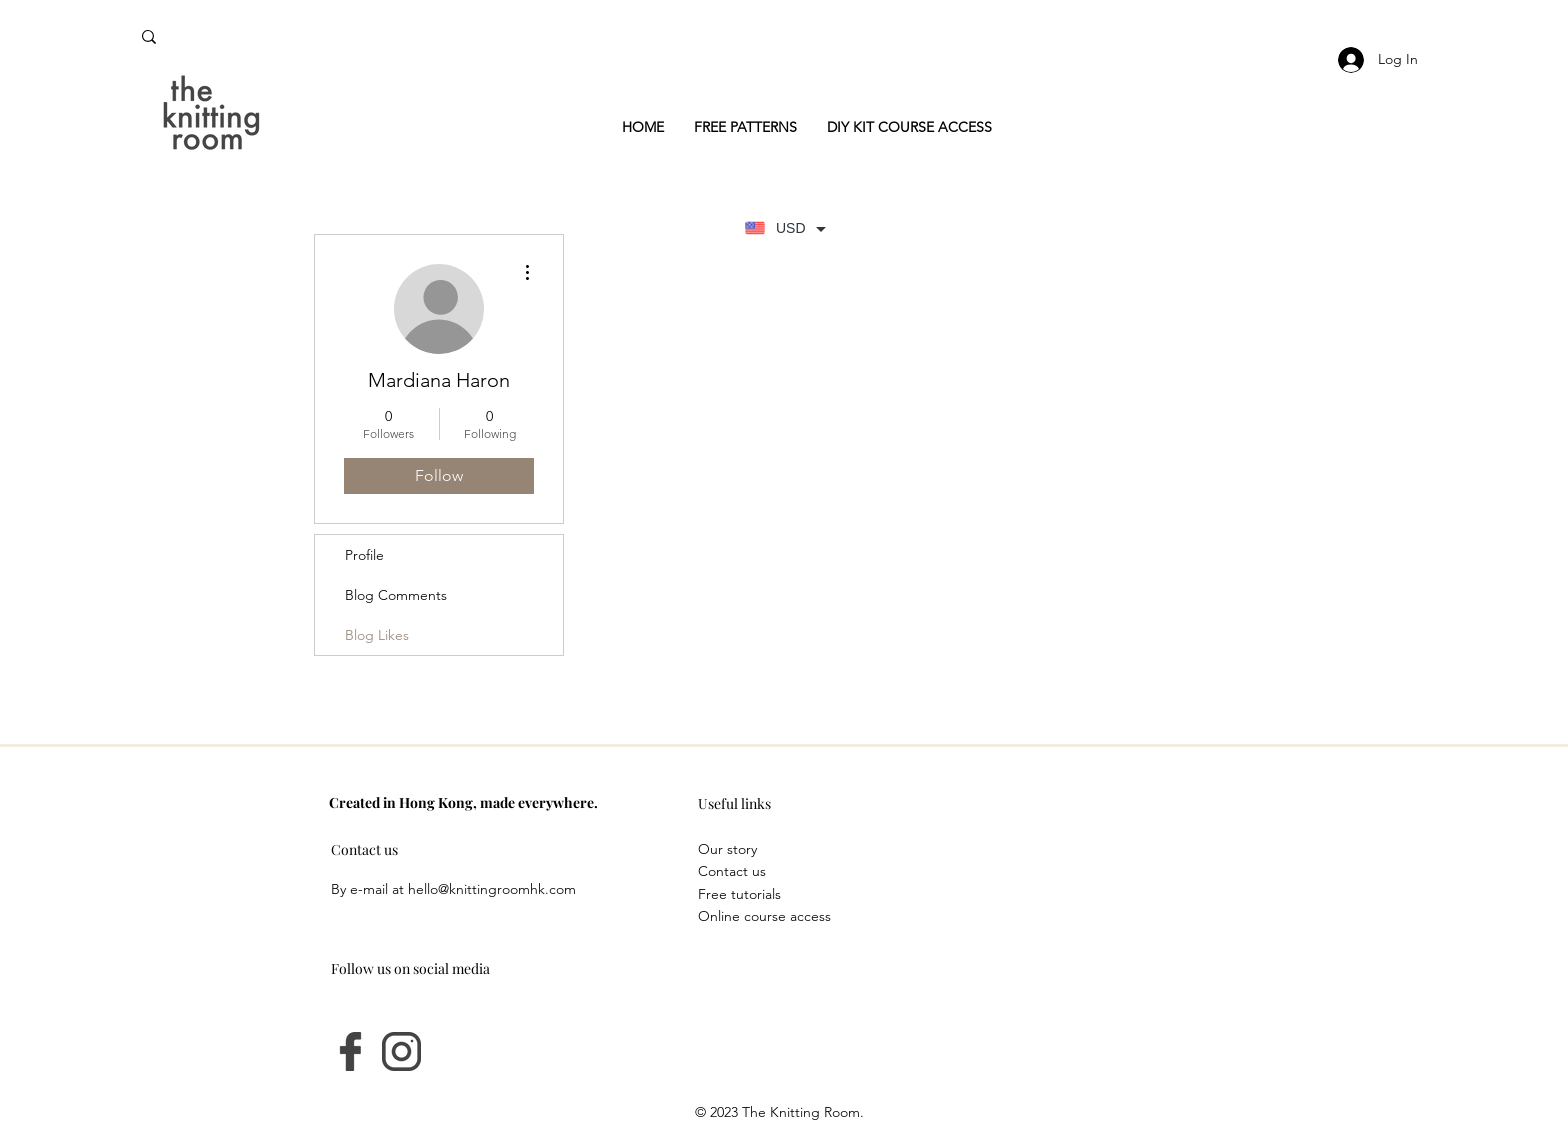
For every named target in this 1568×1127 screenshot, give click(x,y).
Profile (364, 555)
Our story (727, 849)
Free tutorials (739, 894)
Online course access (764, 916)
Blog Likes (377, 635)
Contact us (732, 871)
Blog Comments (396, 595)
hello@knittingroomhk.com (492, 889)
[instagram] (401, 1051)
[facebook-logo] (350, 1051)
